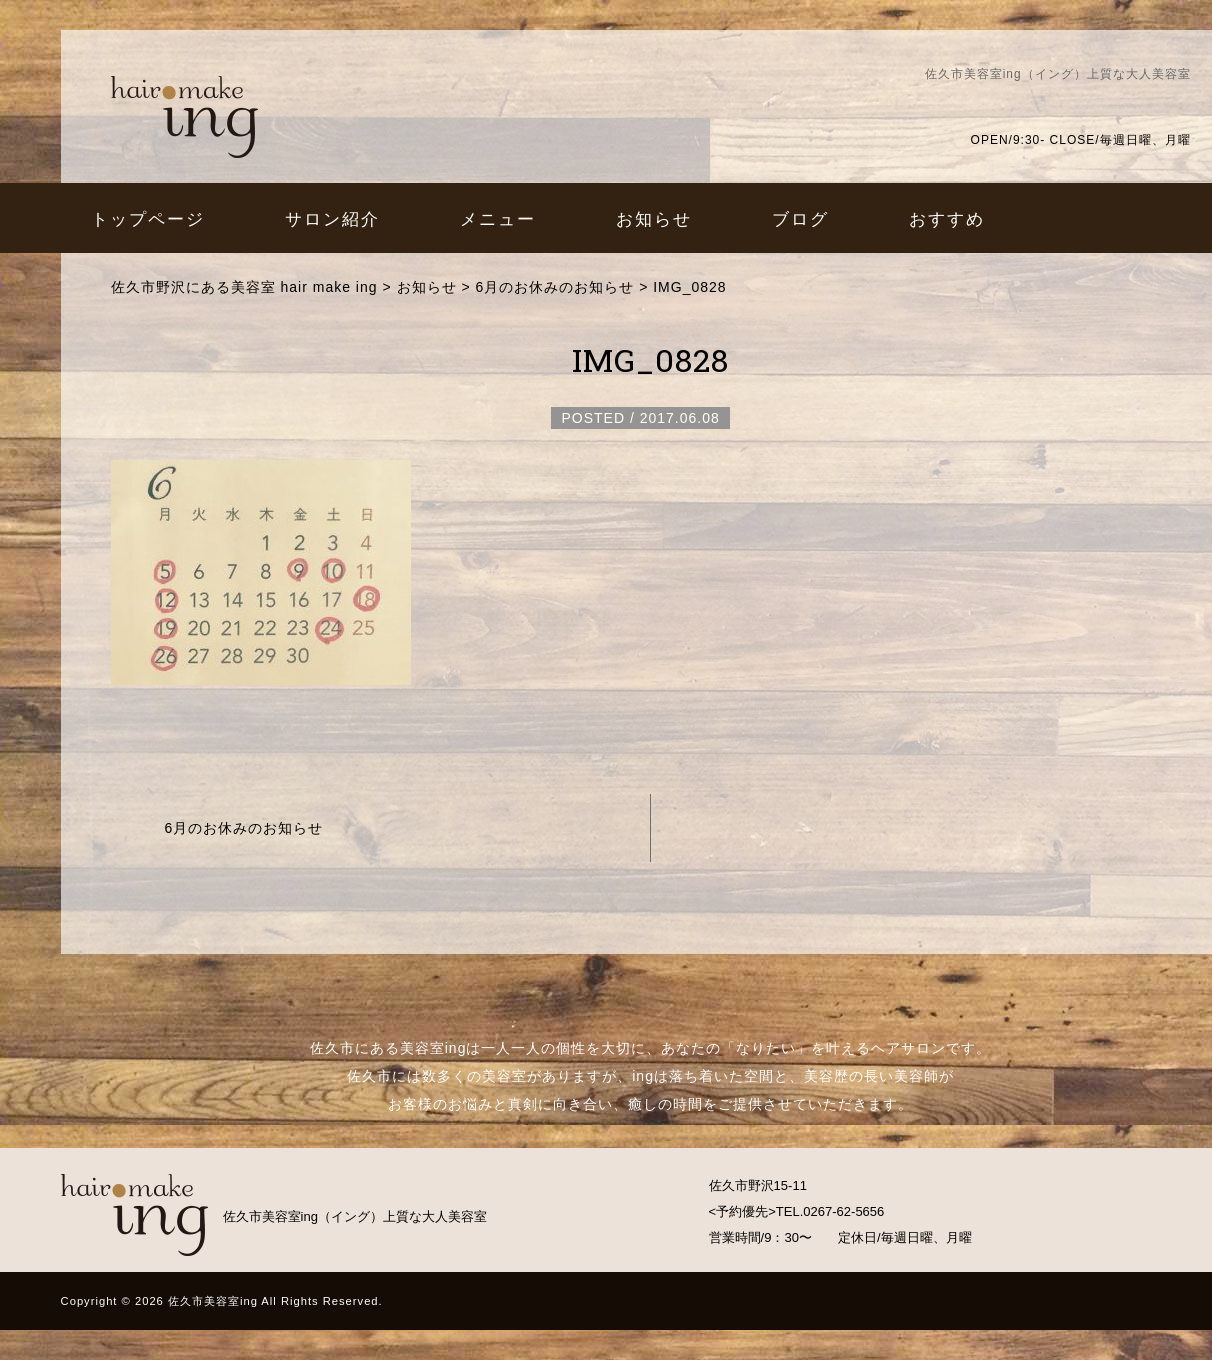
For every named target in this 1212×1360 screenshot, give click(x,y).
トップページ (148, 218)
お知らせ (654, 218)
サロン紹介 (332, 218)
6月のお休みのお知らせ (244, 828)
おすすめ (947, 218)
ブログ (800, 218)
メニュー (498, 218)
